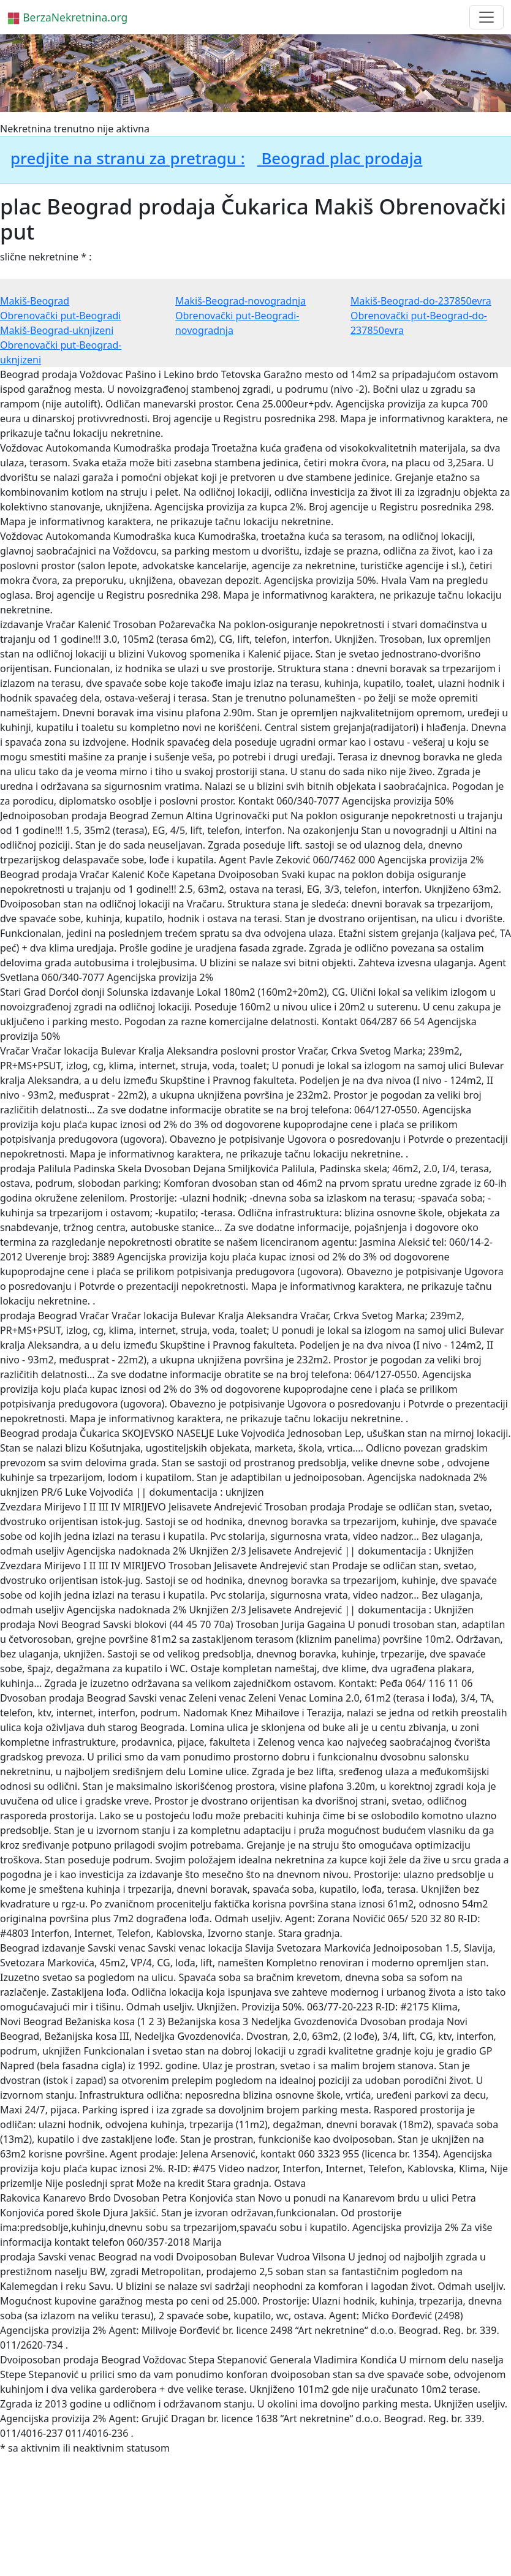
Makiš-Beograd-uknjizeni (56, 330)
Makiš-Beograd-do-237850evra (420, 301)
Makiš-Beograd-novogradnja (240, 301)
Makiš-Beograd (34, 301)
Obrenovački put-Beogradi (60, 315)
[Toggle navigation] (486, 17)
